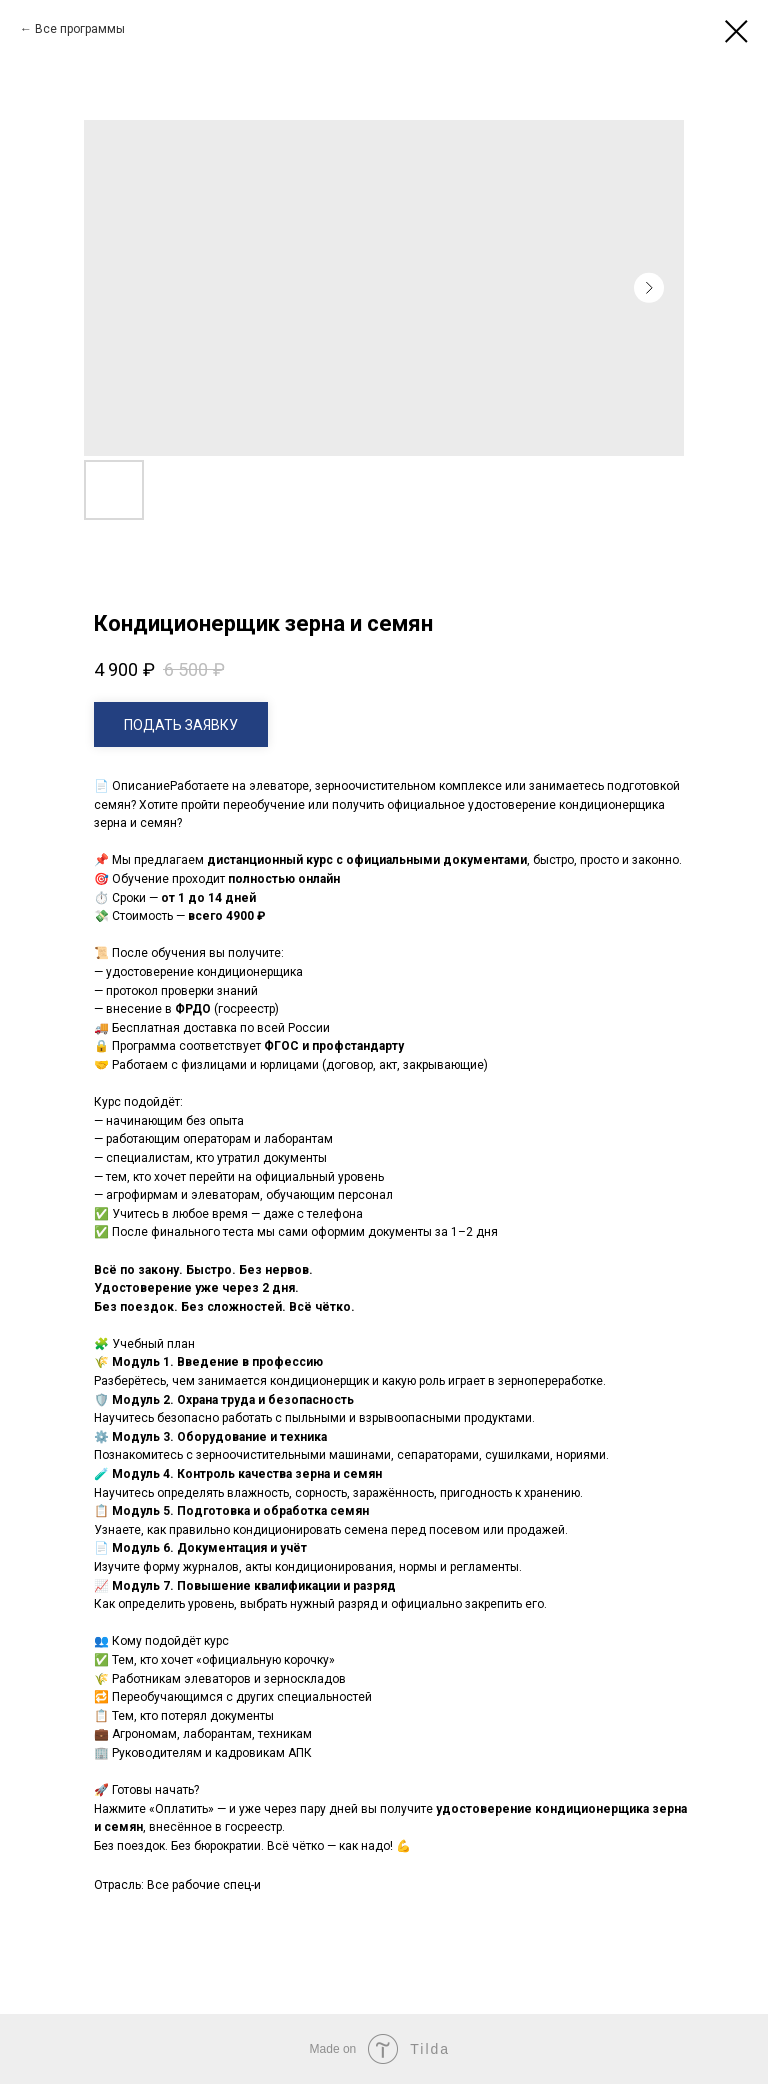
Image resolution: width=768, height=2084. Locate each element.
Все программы (80, 29)
